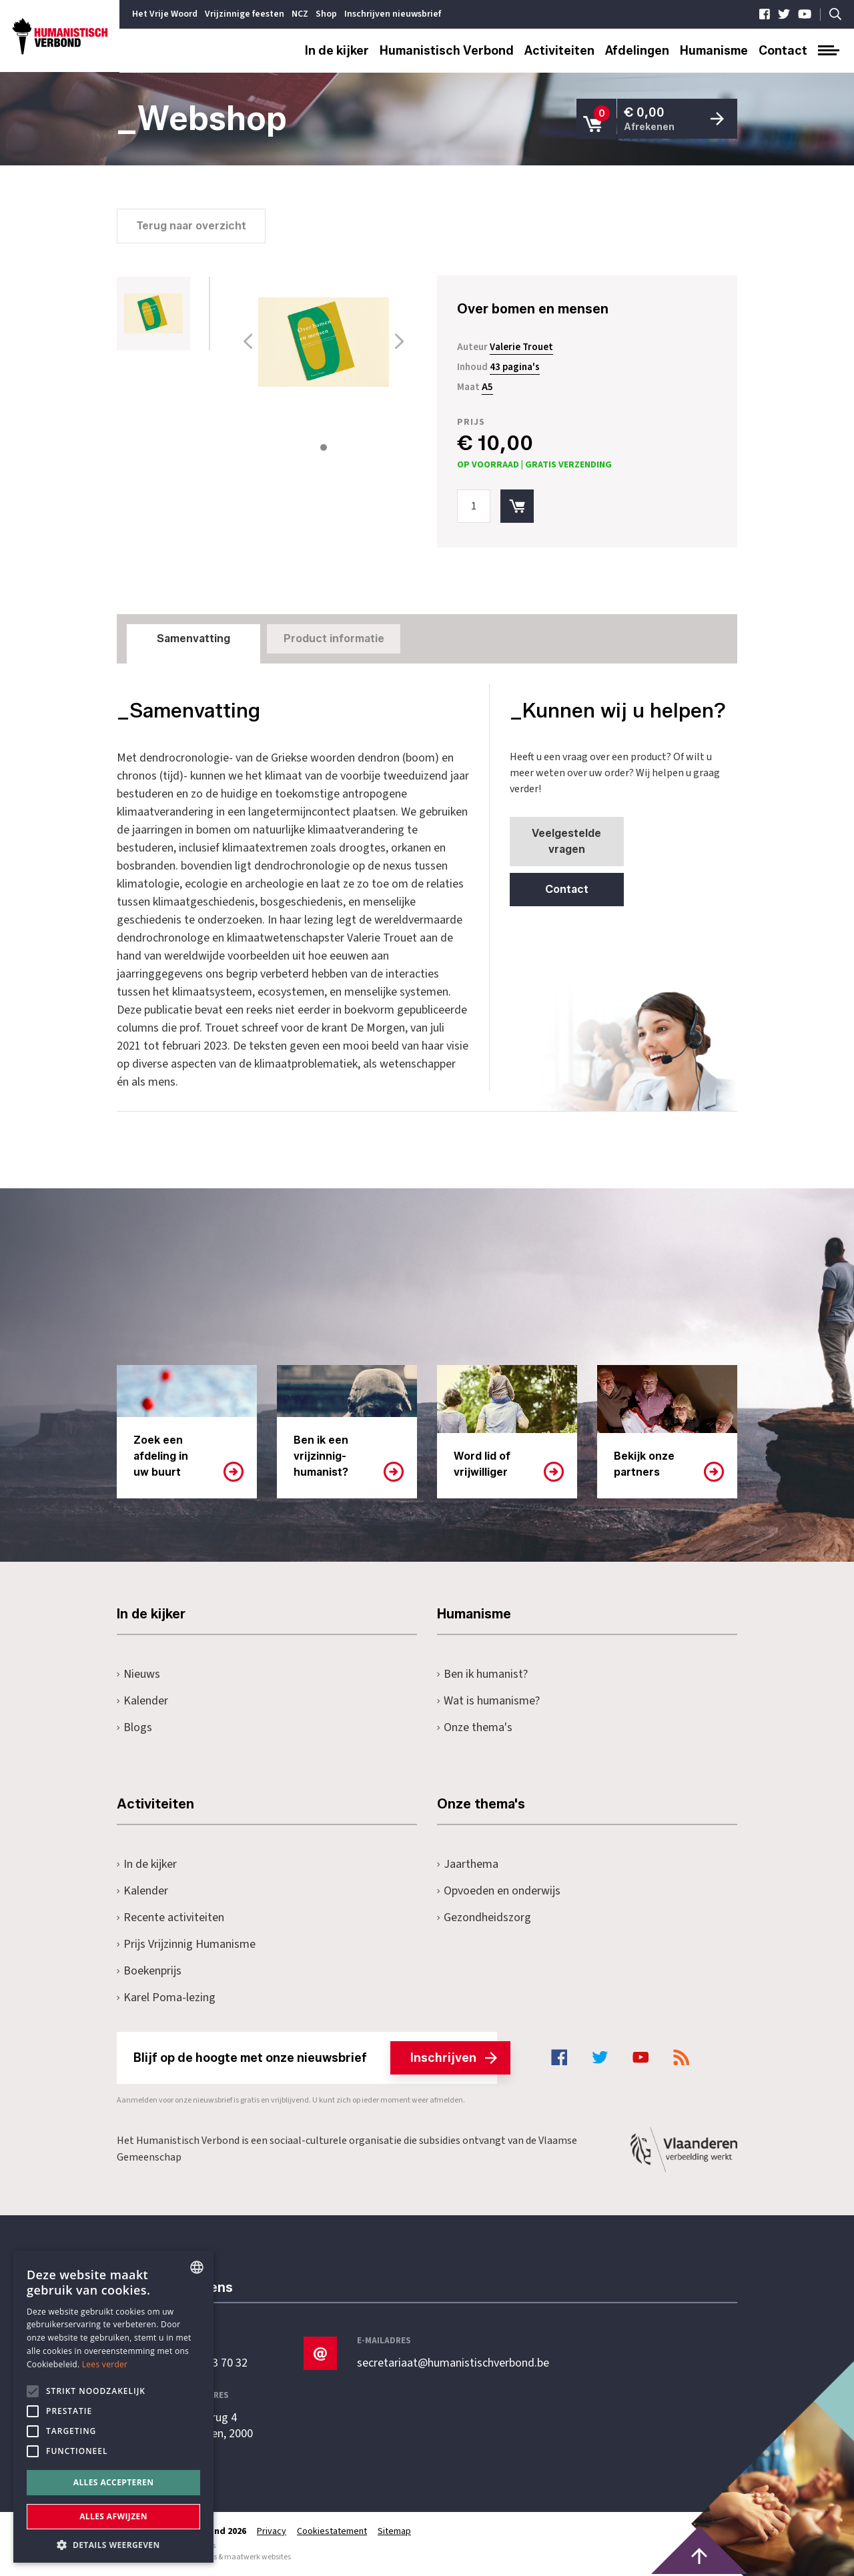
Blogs (134, 1727)
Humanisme (714, 50)
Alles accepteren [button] (113, 2482)
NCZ (300, 14)
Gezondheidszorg (484, 1917)
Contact (783, 50)
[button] (113, 2543)
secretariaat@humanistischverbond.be (453, 2363)
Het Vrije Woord (164, 14)
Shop (326, 14)
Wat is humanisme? (488, 1700)
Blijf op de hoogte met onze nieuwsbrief (315, 2058)
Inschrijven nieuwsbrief (392, 14)
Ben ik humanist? (482, 1674)
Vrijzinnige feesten (244, 14)
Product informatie (334, 638)
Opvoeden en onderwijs (498, 1890)
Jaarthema (467, 1864)
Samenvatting (193, 638)
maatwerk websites (257, 2557)
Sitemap (394, 2531)
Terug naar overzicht (191, 225)
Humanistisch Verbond (447, 50)
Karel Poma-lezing (166, 1997)
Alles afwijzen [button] (113, 2516)
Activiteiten (559, 50)
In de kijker (337, 50)
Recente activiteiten (170, 1917)
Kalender (142, 1700)
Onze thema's (474, 1727)
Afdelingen (637, 50)
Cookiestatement (332, 2531)
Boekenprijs (149, 1971)
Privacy (271, 2531)
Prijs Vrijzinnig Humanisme (186, 1944)
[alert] (113, 2407)
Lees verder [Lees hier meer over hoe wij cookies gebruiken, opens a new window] (105, 2364)
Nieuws (138, 1674)
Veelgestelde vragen (566, 841)
